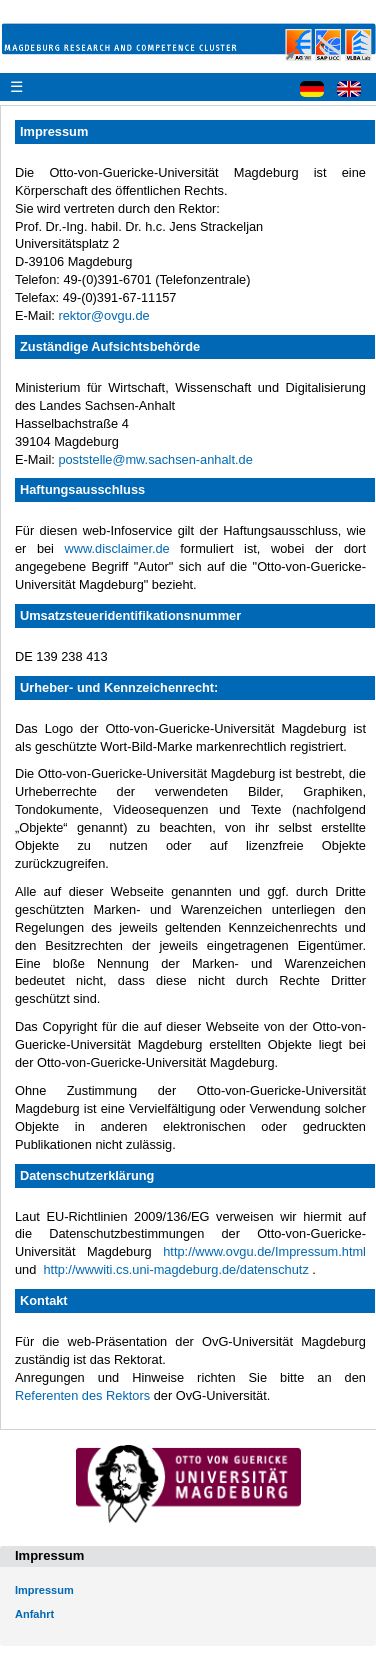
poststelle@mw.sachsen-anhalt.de (155, 459)
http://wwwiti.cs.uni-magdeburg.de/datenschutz (175, 1269)
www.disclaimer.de (116, 548)
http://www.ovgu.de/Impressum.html (264, 1251)
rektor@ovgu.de (103, 315)
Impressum (44, 1590)
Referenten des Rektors (82, 1395)
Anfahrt (34, 1614)
